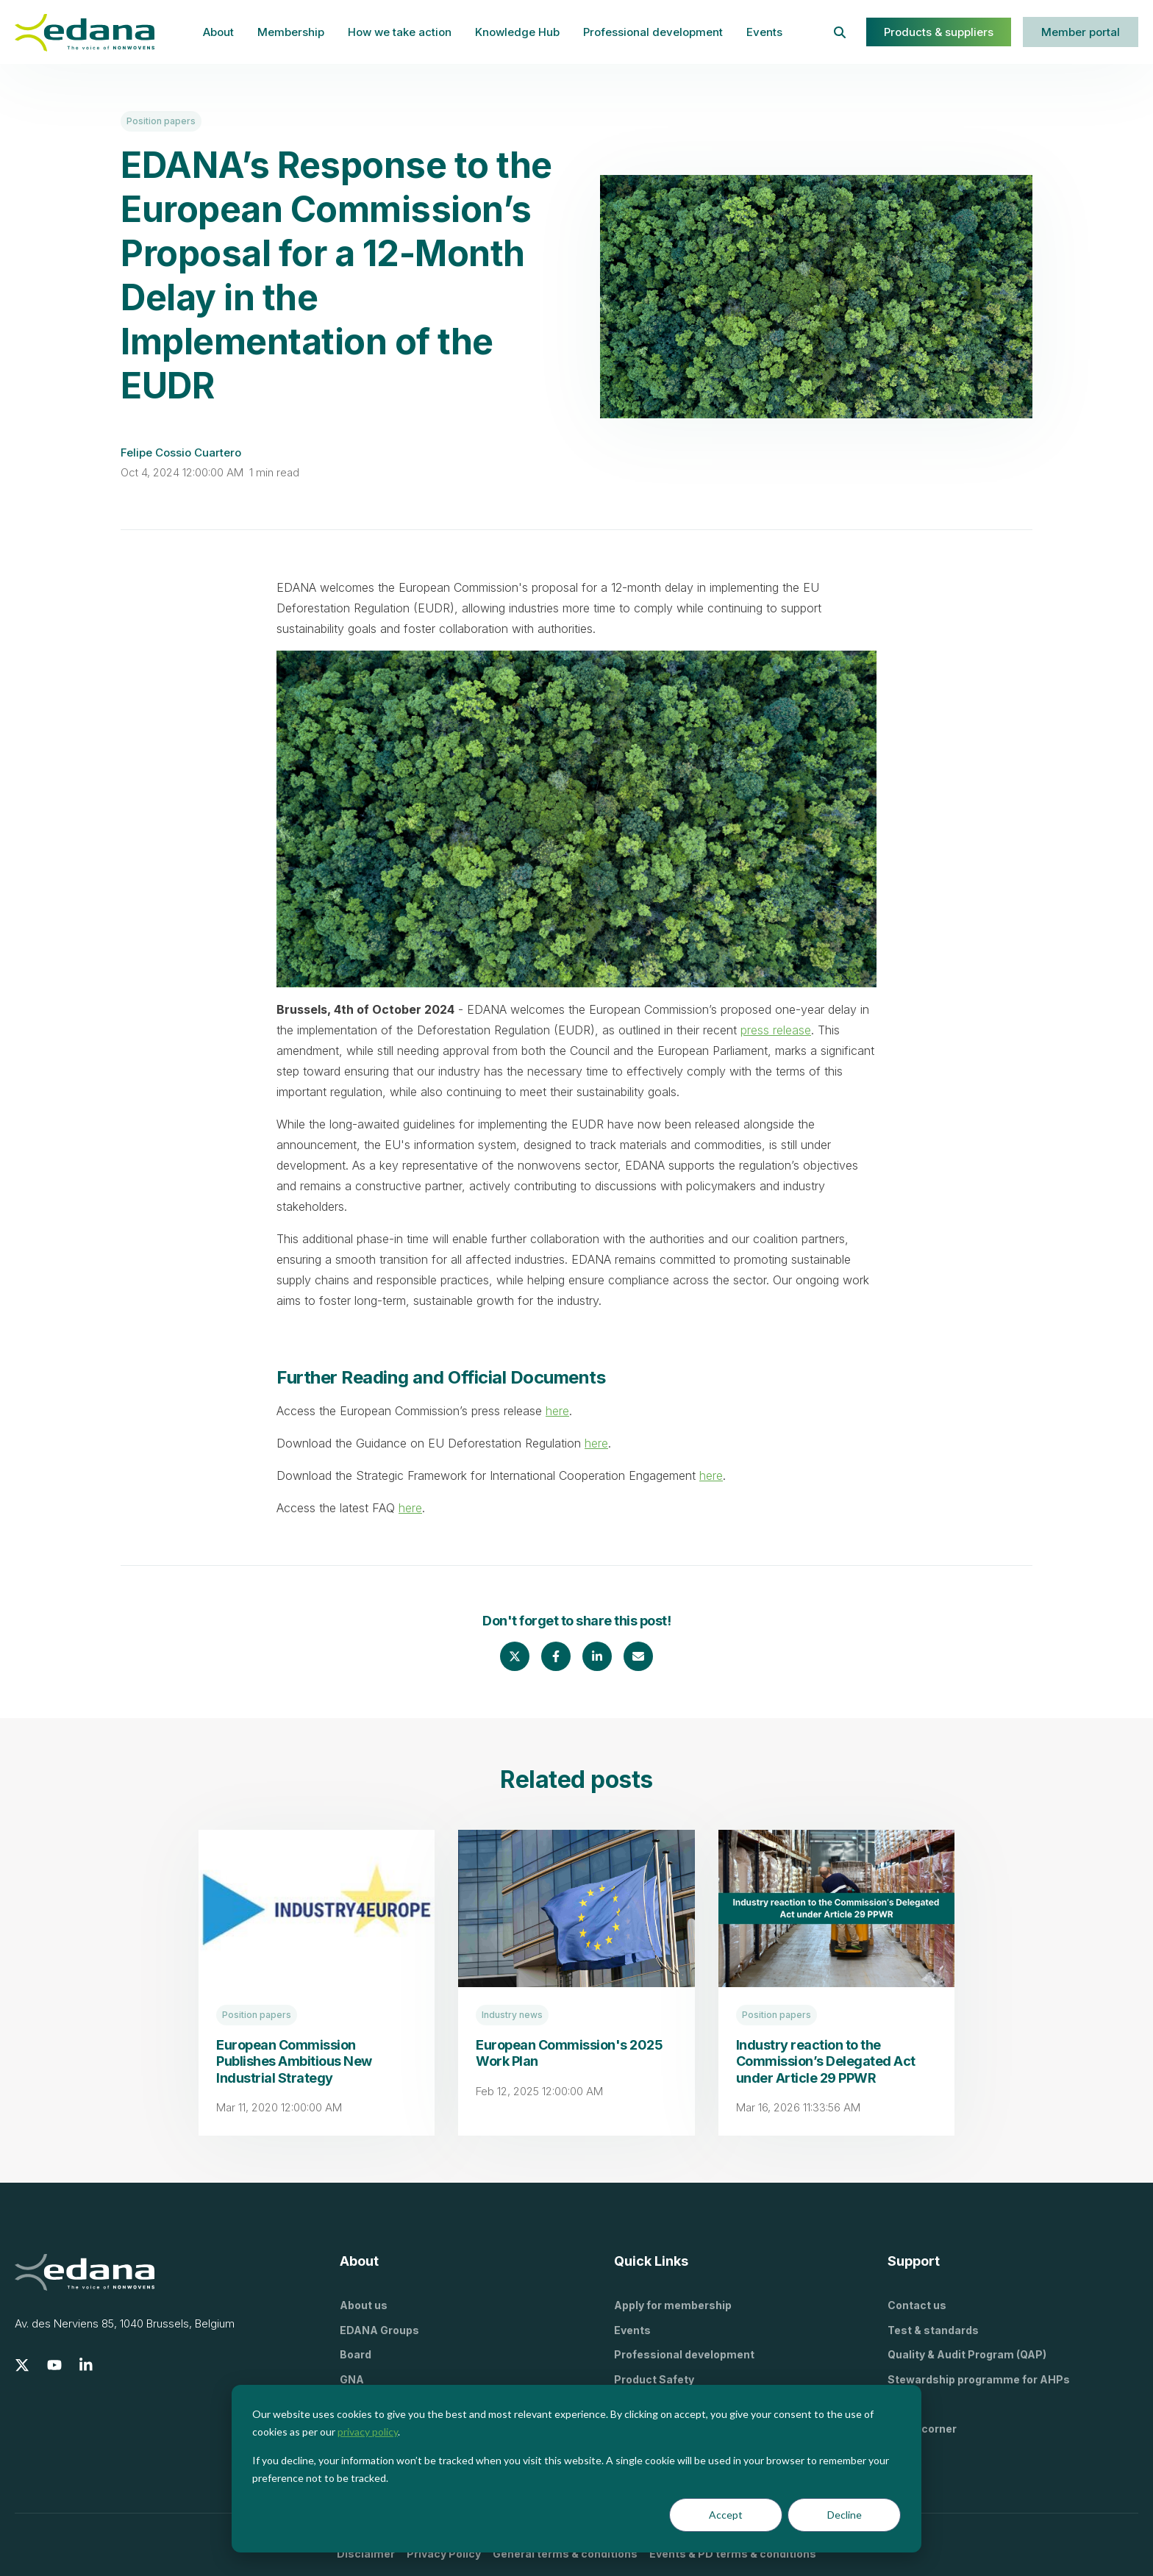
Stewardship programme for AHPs (979, 2379)
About (218, 32)
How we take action (399, 32)
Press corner (922, 2428)
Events (764, 32)
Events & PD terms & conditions (732, 2553)
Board (355, 2354)
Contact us (917, 2305)
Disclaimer (366, 2553)
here (557, 1410)
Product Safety (654, 2379)
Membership (290, 32)
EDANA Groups (379, 2330)
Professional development (653, 32)
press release (775, 1030)
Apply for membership (673, 2305)
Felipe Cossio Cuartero (181, 452)
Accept (726, 2514)
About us (364, 2305)
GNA (352, 2379)
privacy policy (368, 2431)
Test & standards (933, 2330)
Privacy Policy (444, 2553)
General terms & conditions (565, 2553)
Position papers (161, 120)
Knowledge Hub (517, 32)
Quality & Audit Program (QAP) (967, 2354)
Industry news (512, 2014)
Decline (844, 2514)
